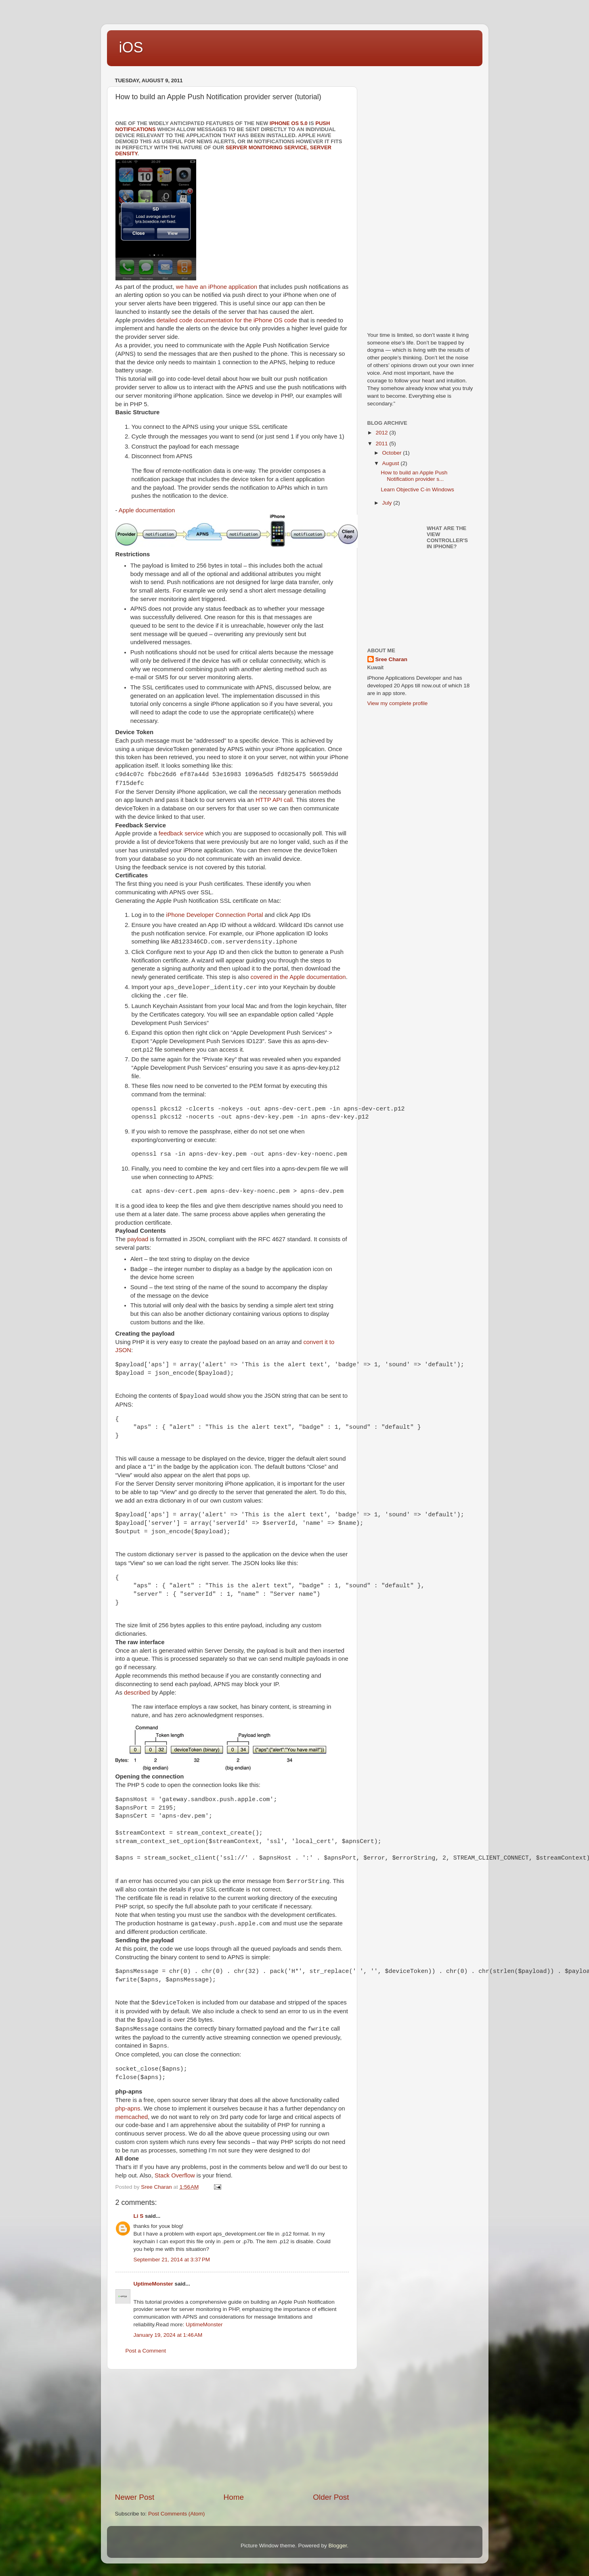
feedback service (181, 833)
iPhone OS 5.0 (289, 123)
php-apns (127, 2108)
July (388, 503)
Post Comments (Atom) (176, 2514)
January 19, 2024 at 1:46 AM (168, 2335)
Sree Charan (391, 659)
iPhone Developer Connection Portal (214, 915)
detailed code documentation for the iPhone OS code (227, 320)
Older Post (331, 2497)
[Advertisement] (232, 2430)
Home (234, 2497)
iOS (131, 47)
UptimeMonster (153, 2284)
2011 (382, 443)
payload (137, 1239)
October (392, 453)
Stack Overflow (175, 2175)
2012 (382, 433)
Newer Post (135, 2497)
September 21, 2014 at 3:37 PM (172, 2260)
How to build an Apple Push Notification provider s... (414, 476)
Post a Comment (146, 2351)
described (137, 1692)
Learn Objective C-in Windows (417, 489)
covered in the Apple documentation (298, 977)
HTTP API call (274, 800)
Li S (139, 2216)
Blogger (338, 2546)
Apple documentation (147, 510)
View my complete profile (397, 703)
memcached (131, 2117)
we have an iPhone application (216, 287)
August (391, 463)
